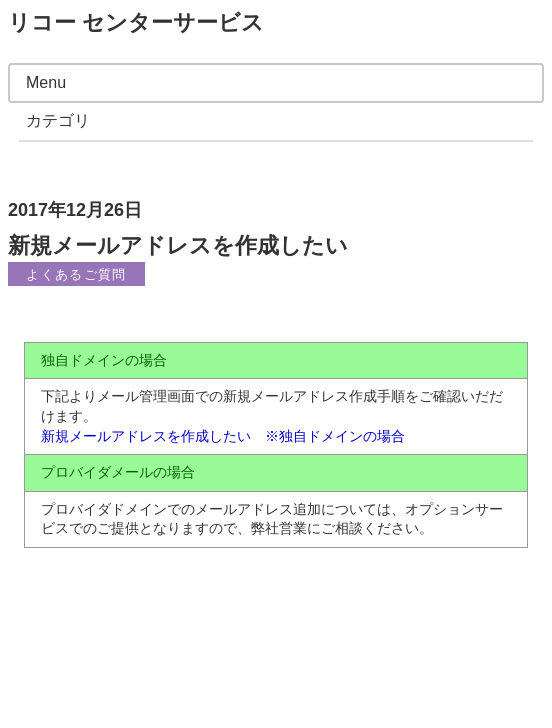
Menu (46, 82)
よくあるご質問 (76, 274)
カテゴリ (58, 120)
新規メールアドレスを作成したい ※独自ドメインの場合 (223, 436)
